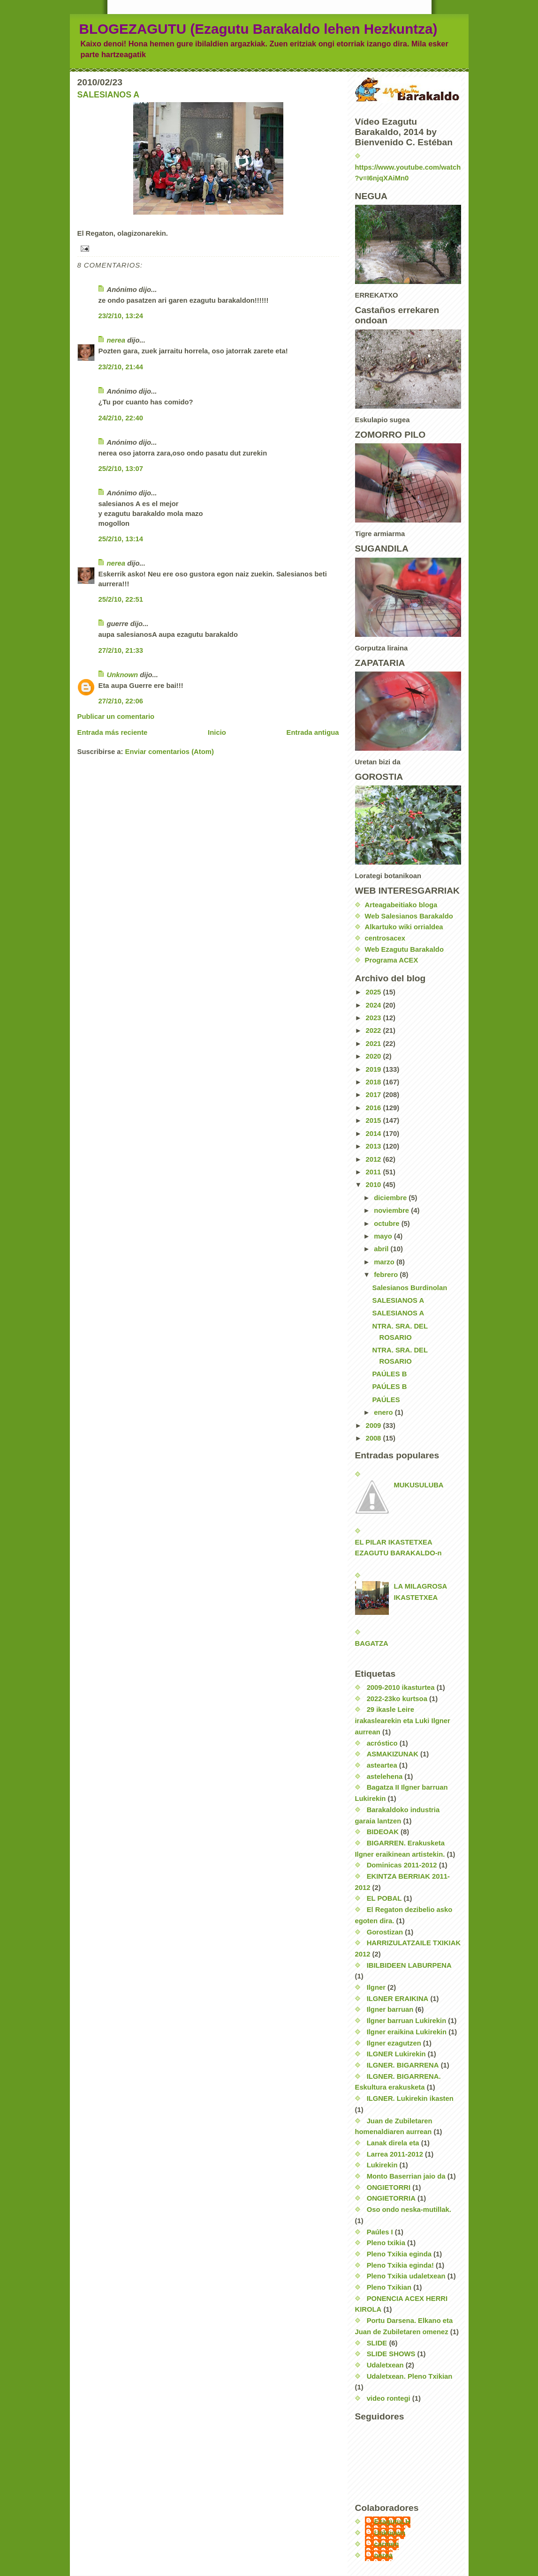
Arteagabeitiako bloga (401, 905)
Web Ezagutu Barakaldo (404, 949)
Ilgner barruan (390, 2009)
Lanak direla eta (393, 2143)
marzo (385, 1262)
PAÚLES (386, 1400)
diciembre (391, 1198)
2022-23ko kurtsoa (397, 1698)
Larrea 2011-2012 (395, 2154)
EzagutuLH (392, 2521)
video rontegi (388, 2398)
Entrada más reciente (112, 732)
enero (384, 1412)
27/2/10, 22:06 (121, 701)
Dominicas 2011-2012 (402, 1865)
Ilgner (376, 1987)
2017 (374, 1094)
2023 (374, 1018)
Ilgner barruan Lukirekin (407, 2020)
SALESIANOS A (108, 94)
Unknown (122, 675)
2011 (374, 1172)
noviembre (392, 1210)
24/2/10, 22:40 (121, 418)
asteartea (382, 1765)
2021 (374, 1043)
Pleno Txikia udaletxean (406, 2276)
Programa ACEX (391, 960)
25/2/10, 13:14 (121, 539)
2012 (374, 1159)
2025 (374, 992)
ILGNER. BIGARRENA (403, 2065)
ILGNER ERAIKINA (398, 1998)
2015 (374, 1120)
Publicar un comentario (116, 716)
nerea (116, 340)
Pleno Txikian (389, 2287)
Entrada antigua (313, 732)
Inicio (217, 732)
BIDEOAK (383, 1832)
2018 (374, 1082)
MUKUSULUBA (418, 1485)
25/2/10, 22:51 (121, 599)
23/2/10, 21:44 (121, 367)
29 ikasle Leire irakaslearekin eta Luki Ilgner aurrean (402, 1720)
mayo (384, 1236)
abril (382, 1249)
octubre (387, 1223)
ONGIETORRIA (391, 2198)
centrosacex (385, 938)
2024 (374, 1005)
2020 (374, 1056)
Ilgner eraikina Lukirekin (407, 2032)
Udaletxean (385, 2365)
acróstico (382, 1743)
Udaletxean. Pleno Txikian (410, 2376)
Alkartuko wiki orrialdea (404, 927)
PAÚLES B (389, 1374)
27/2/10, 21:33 (121, 650)
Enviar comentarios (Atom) (169, 751)
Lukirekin (382, 2165)
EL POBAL (384, 1898)
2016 (374, 1108)
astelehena (385, 1776)
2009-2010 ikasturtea (401, 1687)
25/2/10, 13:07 (121, 468)
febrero (387, 1274)
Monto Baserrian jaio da (406, 2176)
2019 (374, 1069)
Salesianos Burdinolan (409, 1288)
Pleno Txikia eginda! (400, 2265)
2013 (374, 1146)
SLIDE (377, 2343)
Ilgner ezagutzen (394, 2043)
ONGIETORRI (389, 2187)
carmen (386, 2544)
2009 (374, 1425)
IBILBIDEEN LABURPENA (409, 1965)
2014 (374, 1133)
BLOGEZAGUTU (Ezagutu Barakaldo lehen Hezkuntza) (258, 29)
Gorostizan (385, 1932)
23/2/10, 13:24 (121, 316)
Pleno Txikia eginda (399, 2254)
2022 (374, 1030)
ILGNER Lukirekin (396, 2054)
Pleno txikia (386, 2243)
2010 (374, 1184)
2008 (374, 1438)
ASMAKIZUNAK (392, 1754)
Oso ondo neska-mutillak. (409, 2209)
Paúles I (380, 2232)
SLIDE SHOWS (391, 2354)
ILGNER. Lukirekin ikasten (410, 2098)
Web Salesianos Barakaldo (409, 916)
